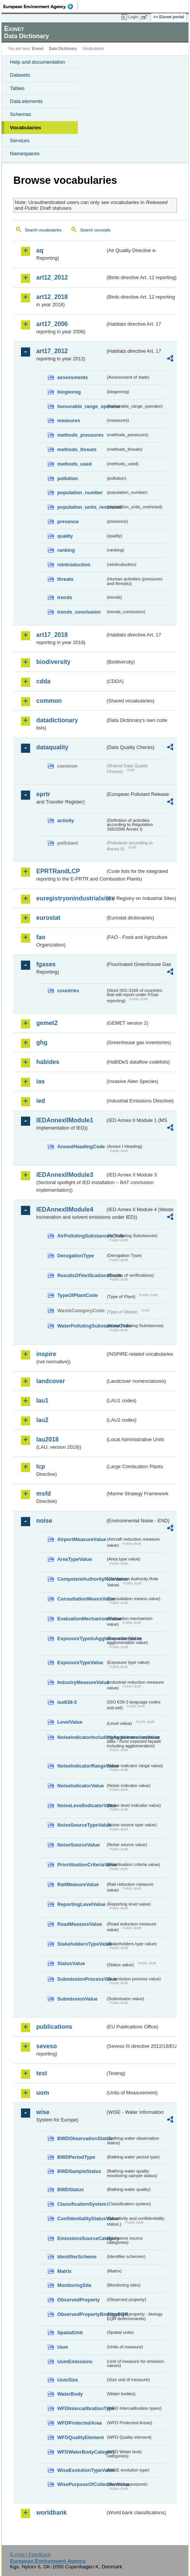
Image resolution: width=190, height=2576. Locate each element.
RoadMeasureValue (79, 1924)
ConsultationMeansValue (81, 1599)
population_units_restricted (81, 507)
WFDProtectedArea (79, 2423)
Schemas (20, 114)
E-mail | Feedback (30, 2554)
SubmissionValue (77, 1999)
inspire (46, 1354)
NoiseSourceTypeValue (81, 1825)
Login (133, 16)
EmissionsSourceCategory (81, 2238)
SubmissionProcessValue (81, 1979)
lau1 (42, 1400)
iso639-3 (67, 1702)
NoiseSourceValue (78, 1845)
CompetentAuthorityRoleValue (81, 1579)
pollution (67, 478)
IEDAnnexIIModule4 (64, 1209)
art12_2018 (52, 297)
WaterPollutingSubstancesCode (81, 1326)
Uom (62, 2347)
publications (54, 2026)
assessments (72, 377)
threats (65, 579)
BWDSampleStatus (79, 2171)
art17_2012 (52, 351)
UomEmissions (74, 2361)
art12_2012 (52, 277)
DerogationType (75, 1255)
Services (19, 140)
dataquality (52, 747)
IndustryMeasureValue (81, 1682)
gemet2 (47, 1023)
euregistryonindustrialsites (70, 898)
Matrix (64, 2271)
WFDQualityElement (80, 2437)
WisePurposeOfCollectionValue (81, 2484)
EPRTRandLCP (58, 871)
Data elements (26, 101)
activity (65, 820)
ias (40, 1081)
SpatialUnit (70, 2332)
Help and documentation (37, 62)
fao (40, 937)
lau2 (42, 1420)
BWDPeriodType (76, 2157)
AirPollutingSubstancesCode (81, 1236)
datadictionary (57, 720)
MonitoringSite (74, 2285)
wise (43, 2112)
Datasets (20, 75)
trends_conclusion (79, 612)
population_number (80, 492)
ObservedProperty (78, 2300)
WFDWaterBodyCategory (81, 2452)
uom (42, 2092)
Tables (17, 88)
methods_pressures (80, 435)
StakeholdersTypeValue (81, 1944)
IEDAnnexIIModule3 (64, 1174)
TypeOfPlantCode (77, 1295)
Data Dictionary (63, 49)
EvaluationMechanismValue (81, 1618)
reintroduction (73, 564)
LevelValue (69, 1722)
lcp (40, 1466)
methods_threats (77, 449)
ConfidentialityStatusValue (81, 2218)
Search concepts (95, 230)
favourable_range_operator (81, 406)
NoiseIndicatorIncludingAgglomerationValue (81, 1737)
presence (68, 521)
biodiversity (53, 662)
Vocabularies (25, 127)
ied (40, 1101)
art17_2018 (52, 635)
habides (47, 1062)
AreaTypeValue (74, 1559)
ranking (66, 550)
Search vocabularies (43, 230)
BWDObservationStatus (81, 2138)
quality (65, 536)
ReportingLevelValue (81, 1904)
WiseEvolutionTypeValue (81, 2470)
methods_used (74, 464)
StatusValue (71, 1963)
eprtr (43, 794)
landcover (50, 1381)
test (41, 2073)
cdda (43, 681)
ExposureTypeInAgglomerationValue (81, 1638)
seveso (46, 2046)
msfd (43, 1493)
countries (68, 990)
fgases (46, 964)
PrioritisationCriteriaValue (81, 1864)
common (49, 700)
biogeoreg (69, 392)
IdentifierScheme (77, 2256)
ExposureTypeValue (80, 1662)
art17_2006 (52, 324)
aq (39, 250)
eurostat (48, 917)
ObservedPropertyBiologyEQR (81, 2314)
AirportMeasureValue (81, 1539)
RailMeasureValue (78, 1884)
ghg (41, 1042)
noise (44, 1520)
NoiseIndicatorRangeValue (81, 1766)
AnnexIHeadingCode (81, 1146)
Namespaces (25, 153)
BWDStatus (70, 2189)
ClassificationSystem (81, 2204)
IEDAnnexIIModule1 (64, 1120)
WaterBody (70, 2394)
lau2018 (47, 1439)
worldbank (51, 2512)
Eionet (38, 49)
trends (64, 597)
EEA (40, 6)
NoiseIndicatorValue (80, 1786)
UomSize (67, 2380)
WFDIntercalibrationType (81, 2408)
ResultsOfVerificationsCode (81, 1275)
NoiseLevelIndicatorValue (81, 1805)
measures (68, 420)
